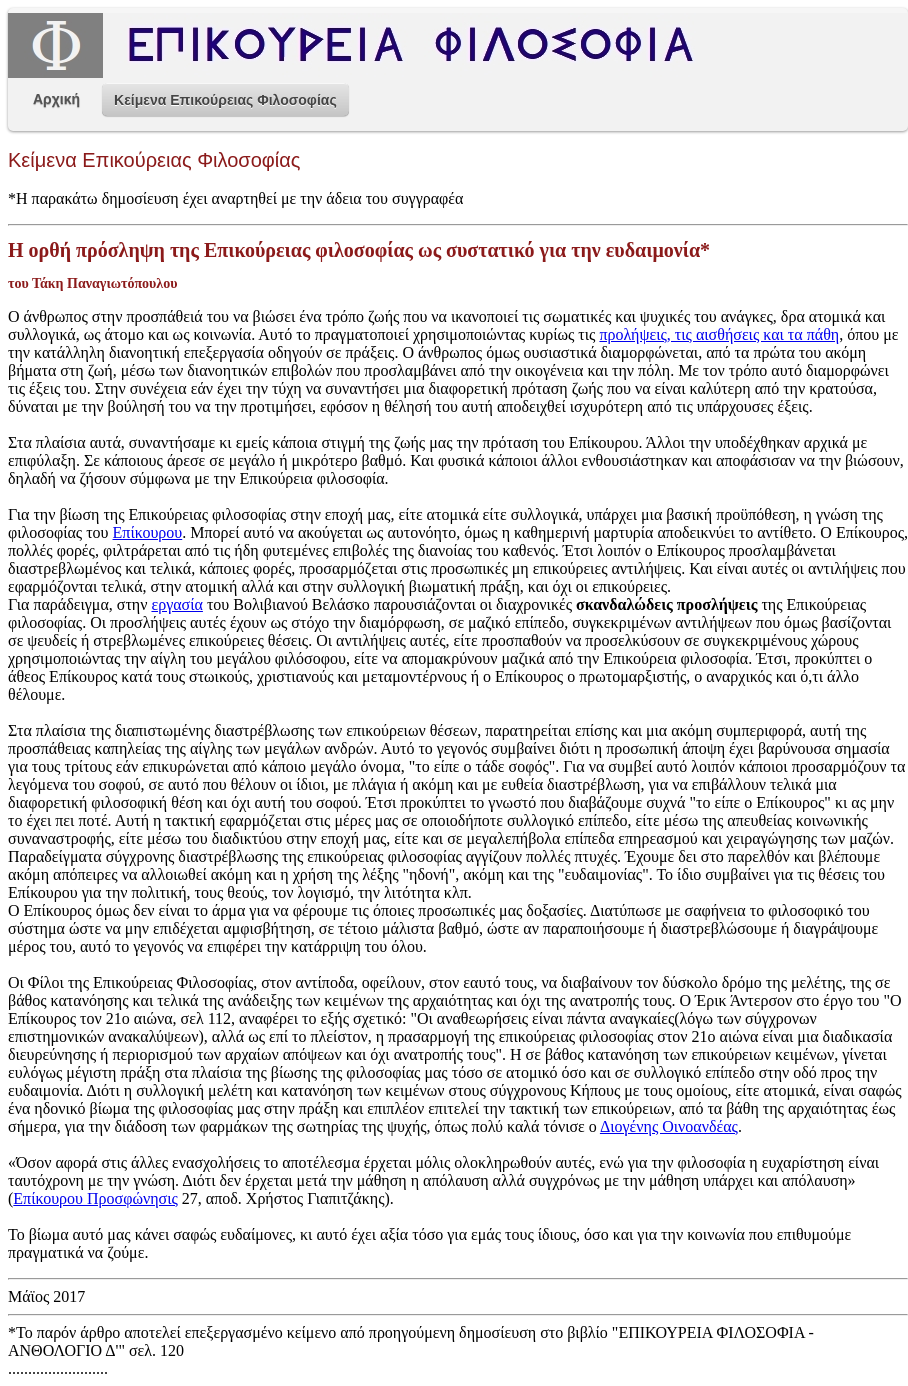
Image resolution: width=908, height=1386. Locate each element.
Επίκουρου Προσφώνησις (95, 1198)
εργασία (176, 604)
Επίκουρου (148, 532)
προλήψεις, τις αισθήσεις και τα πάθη (719, 334)
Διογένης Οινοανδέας (669, 1126)
